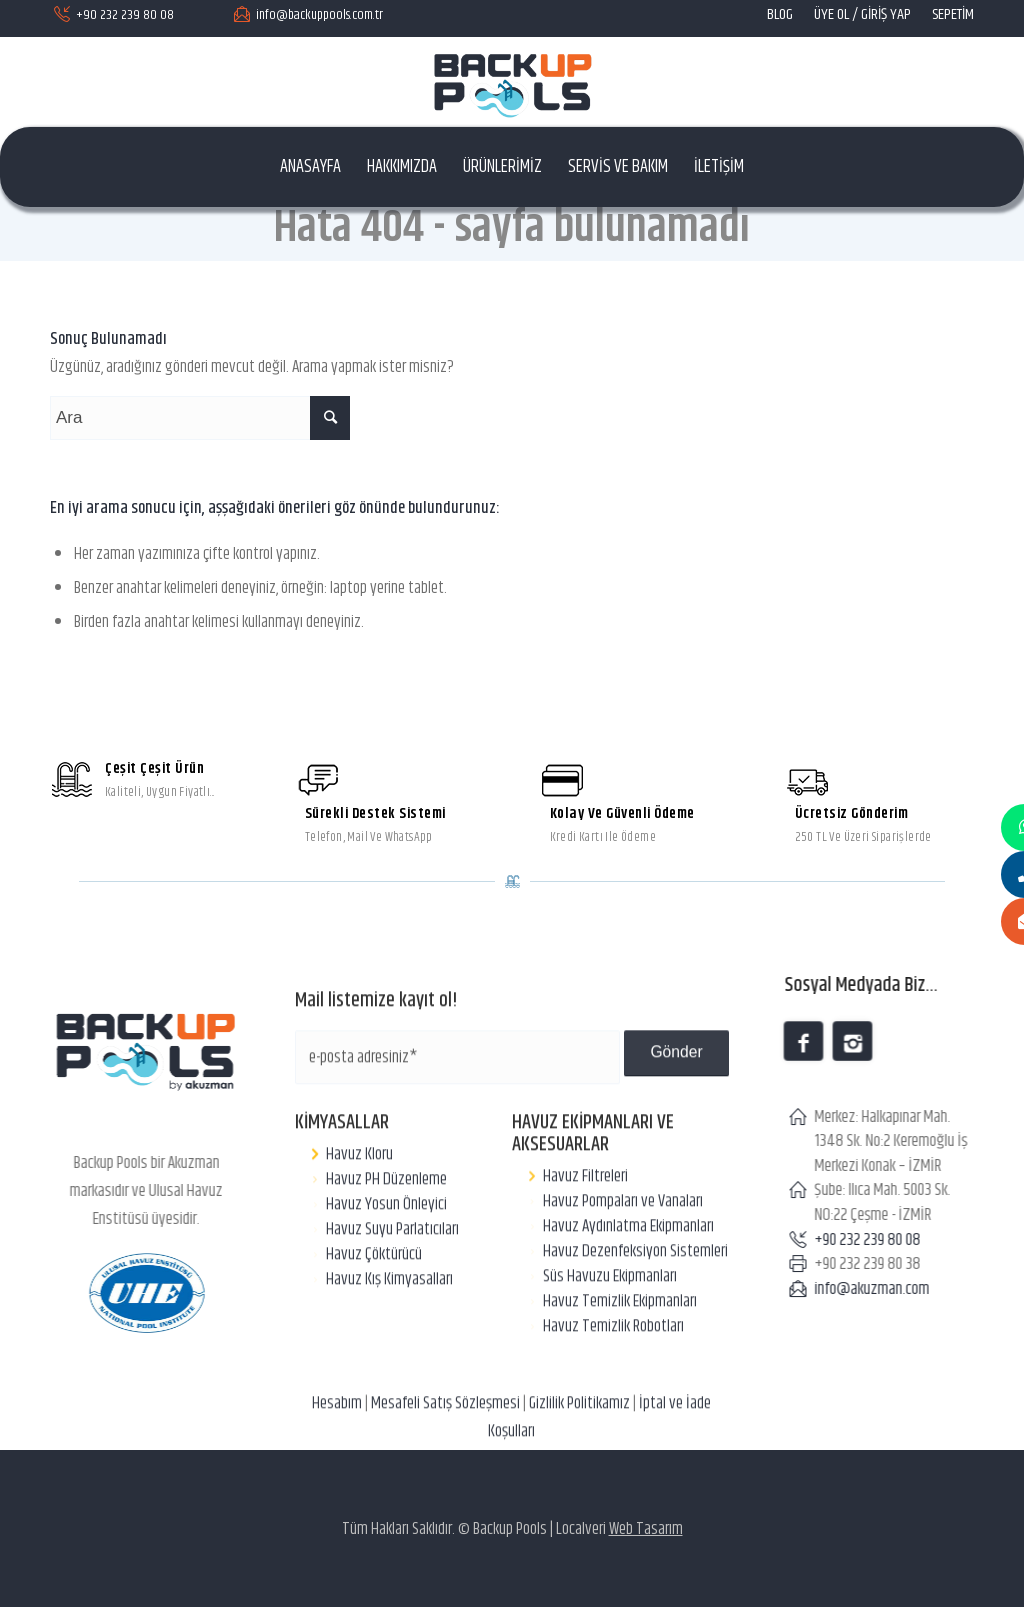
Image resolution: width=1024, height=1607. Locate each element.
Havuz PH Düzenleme (386, 1266)
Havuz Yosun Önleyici (386, 1291)
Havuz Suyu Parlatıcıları (392, 1316)
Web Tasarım (646, 1529)
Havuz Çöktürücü (374, 1341)
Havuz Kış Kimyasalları (389, 1366)
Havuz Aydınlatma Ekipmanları (628, 1313)
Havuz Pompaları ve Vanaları (623, 1288)
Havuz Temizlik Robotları (613, 1413)
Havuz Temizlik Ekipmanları (620, 1388)
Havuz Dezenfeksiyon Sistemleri (635, 1338)
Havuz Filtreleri (585, 1263)
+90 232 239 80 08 (884, 1240)
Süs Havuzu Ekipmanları (610, 1363)
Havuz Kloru (359, 1241)
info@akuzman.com (888, 1289)
